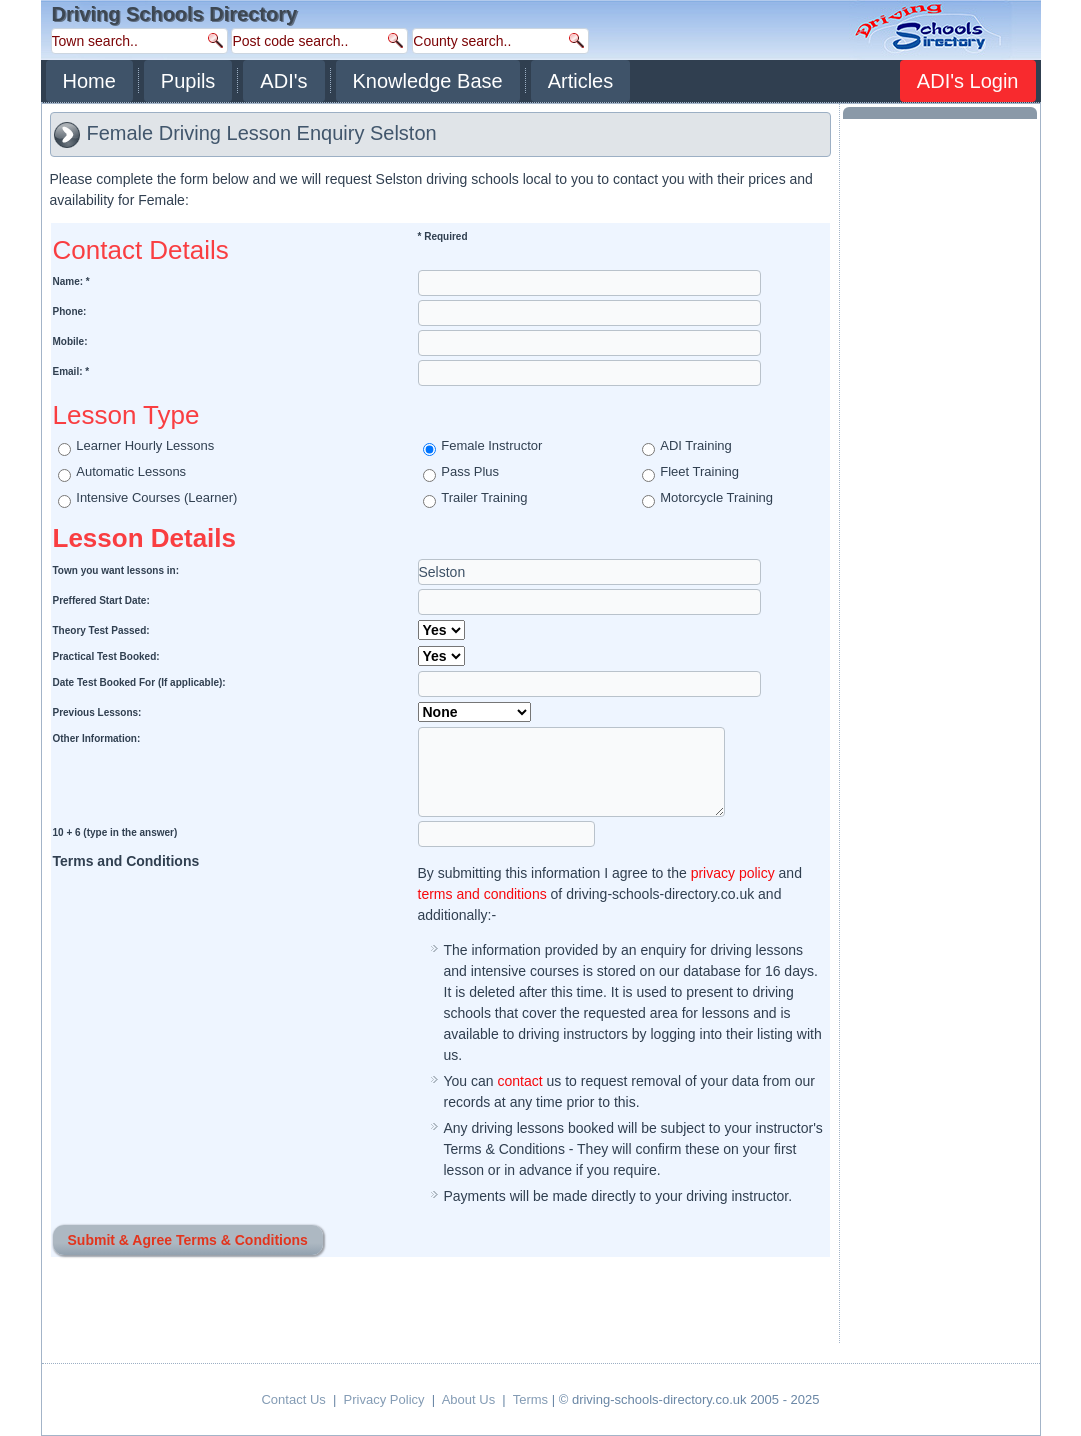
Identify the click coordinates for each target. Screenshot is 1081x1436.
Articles (581, 81)
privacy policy (733, 873)
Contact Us (293, 1399)
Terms (530, 1399)
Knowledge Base (428, 81)
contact (519, 1081)
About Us (468, 1399)
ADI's (283, 81)
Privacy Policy (384, 1399)
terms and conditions (482, 894)
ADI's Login (968, 81)
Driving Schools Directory (175, 14)
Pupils (188, 81)
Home (89, 81)
